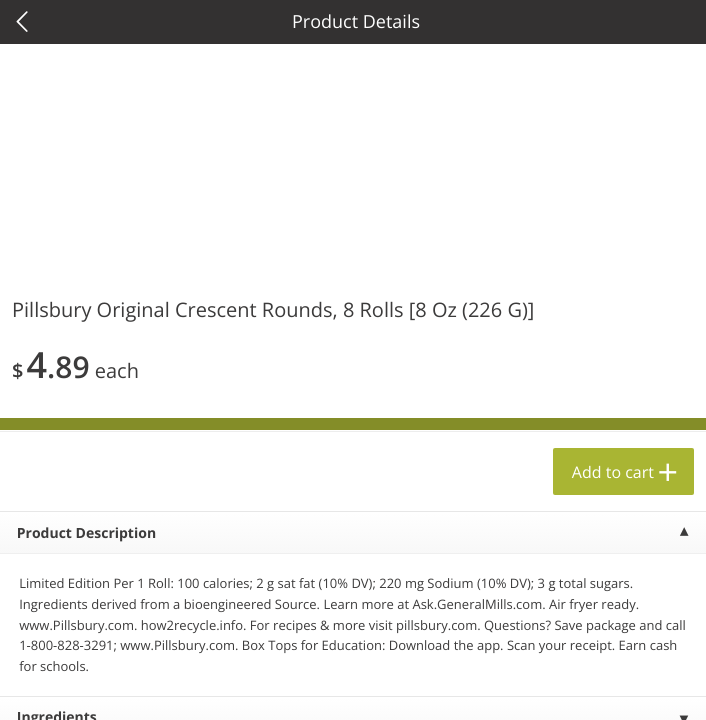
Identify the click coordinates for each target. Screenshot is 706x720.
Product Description (86, 533)
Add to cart (613, 472)
